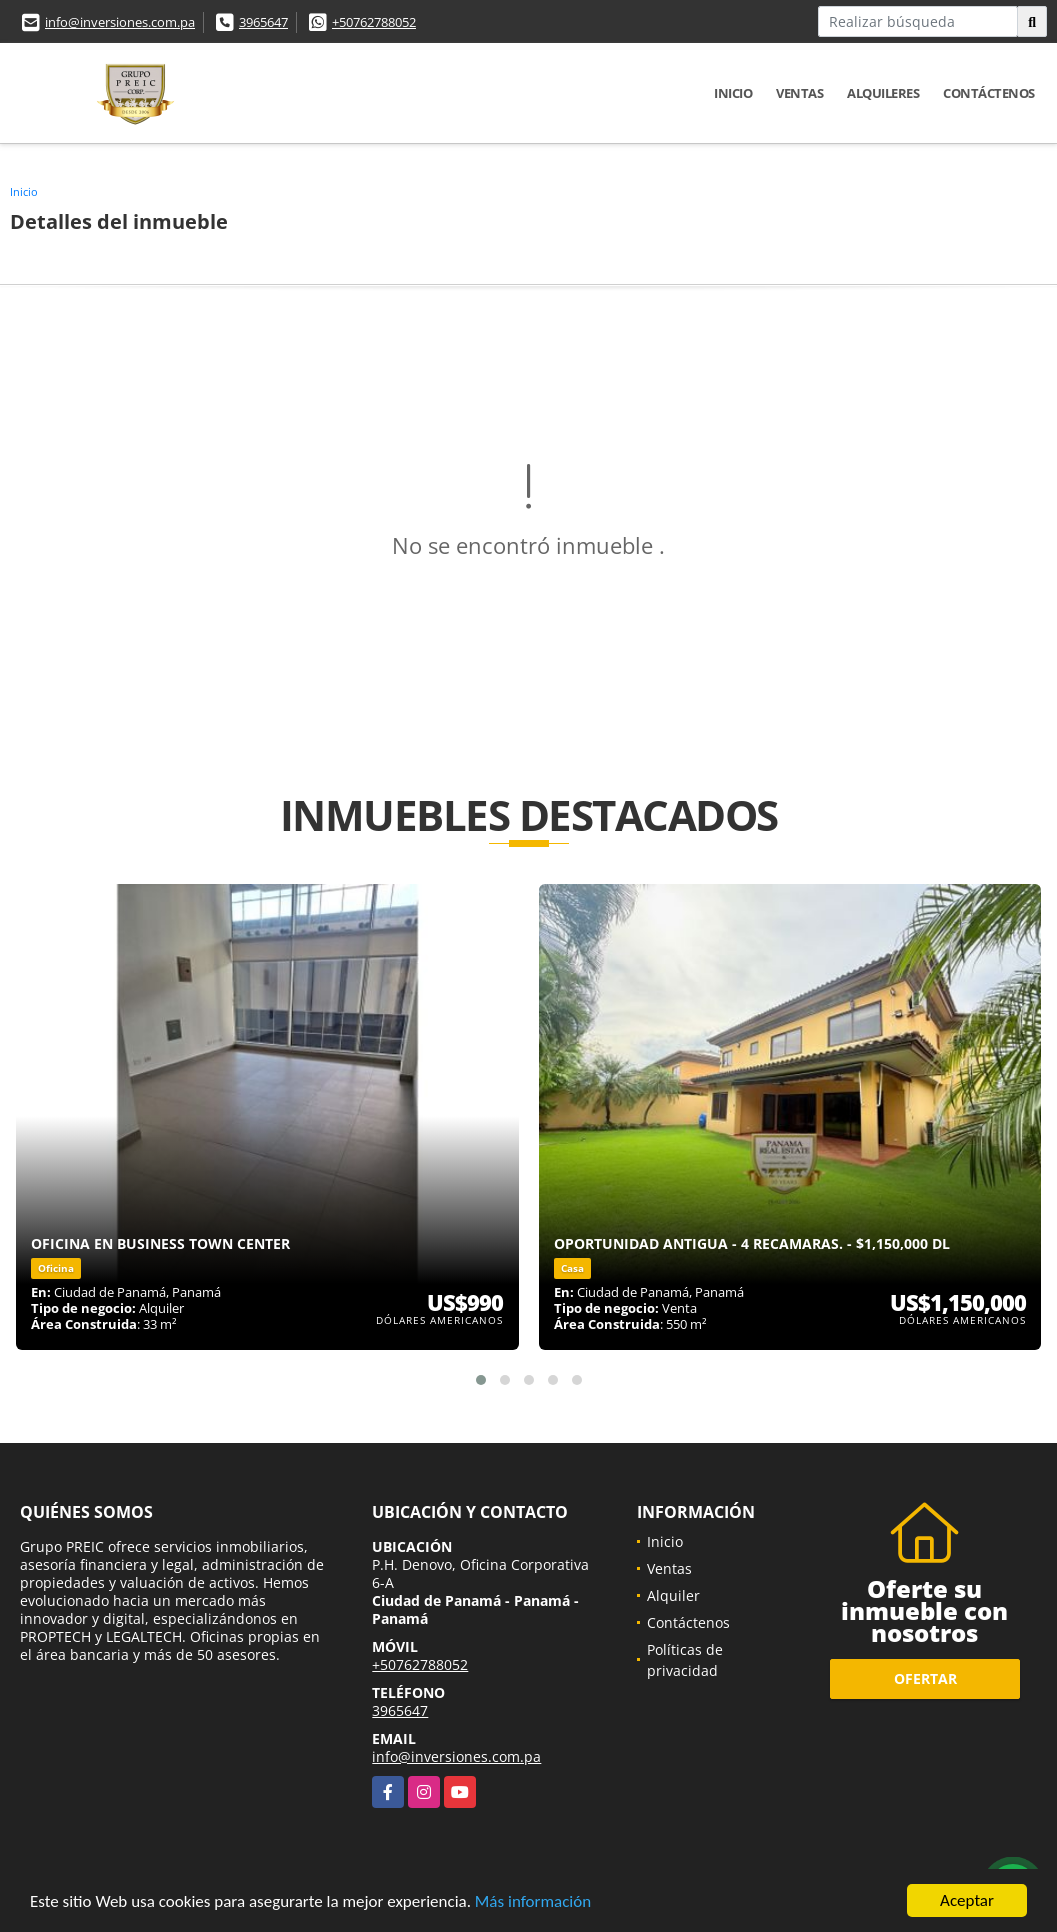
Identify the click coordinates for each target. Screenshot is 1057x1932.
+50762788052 (374, 22)
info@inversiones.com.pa (120, 22)
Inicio (733, 93)
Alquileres (883, 93)
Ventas (799, 93)
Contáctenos (989, 93)
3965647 (263, 22)
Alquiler (673, 1595)
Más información (533, 1902)
